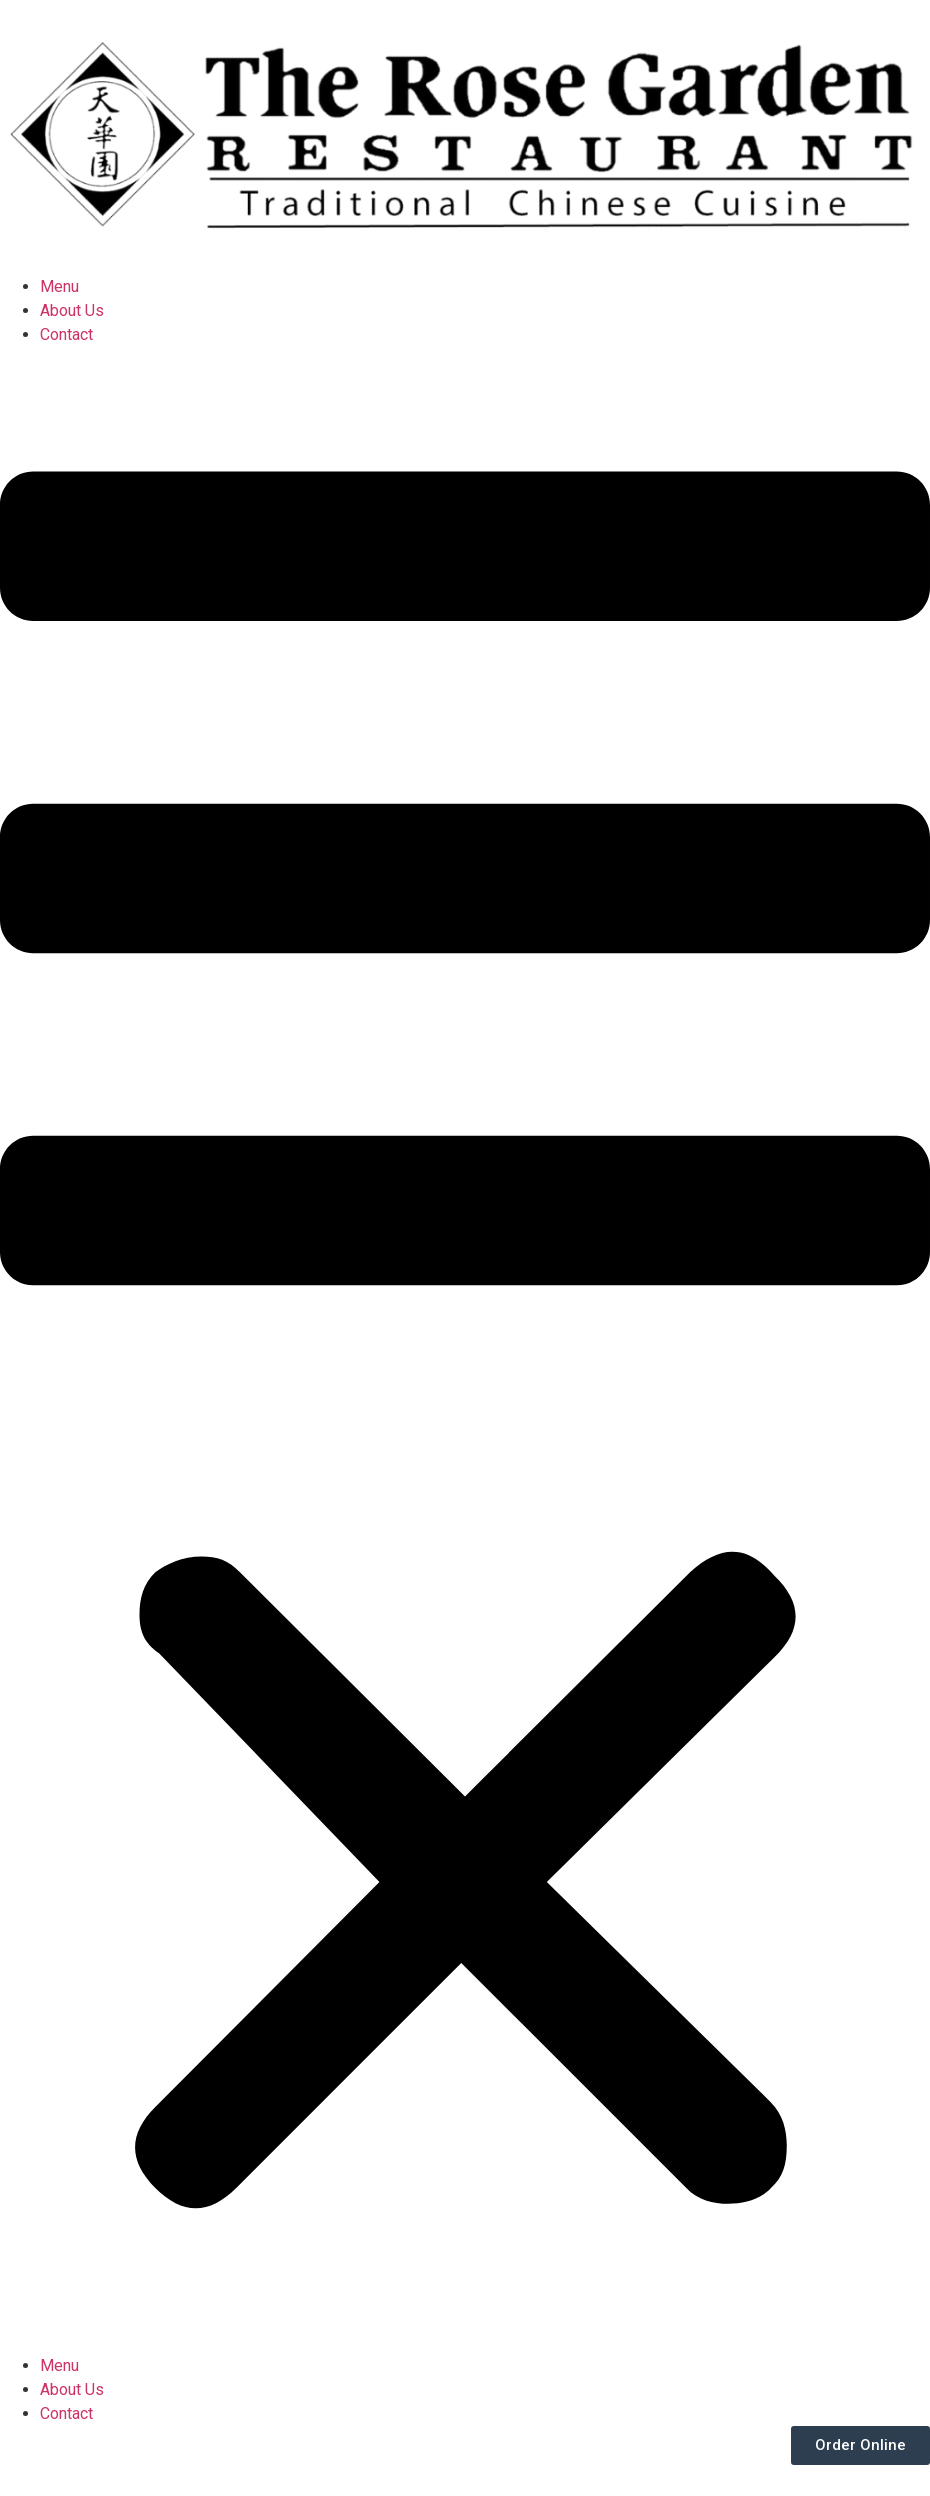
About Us (72, 310)
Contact (66, 334)
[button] (465, 1350)
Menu (59, 286)
